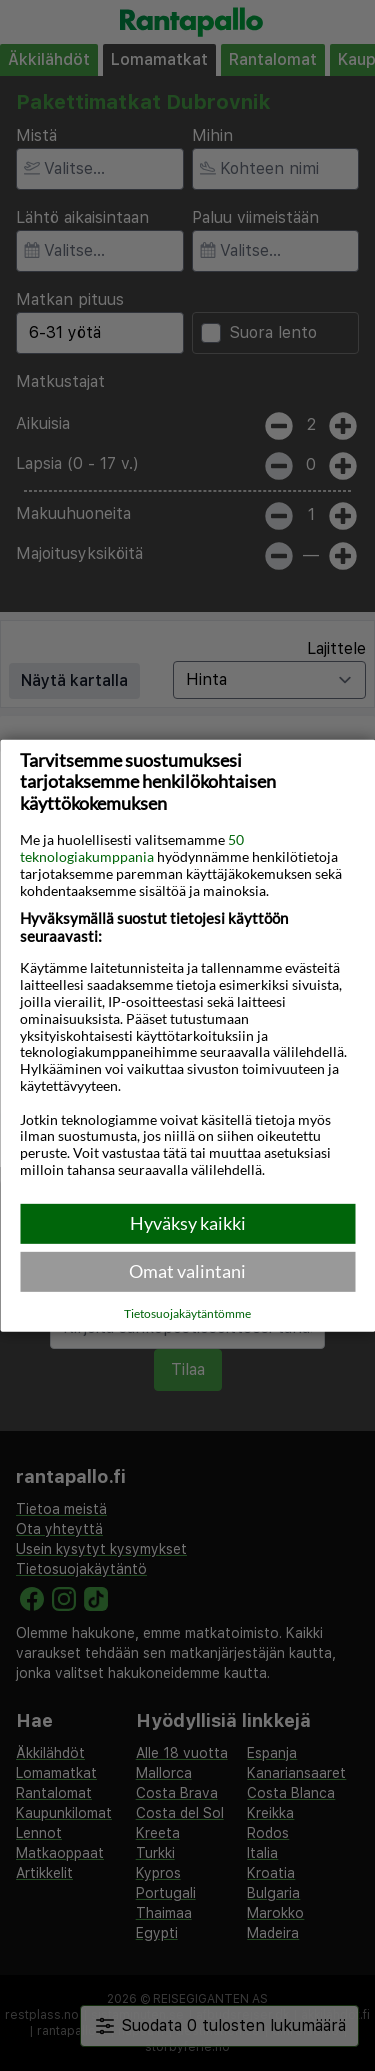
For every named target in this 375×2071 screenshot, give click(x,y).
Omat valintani (187, 1271)
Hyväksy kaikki (188, 1223)
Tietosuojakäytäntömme (187, 1314)
